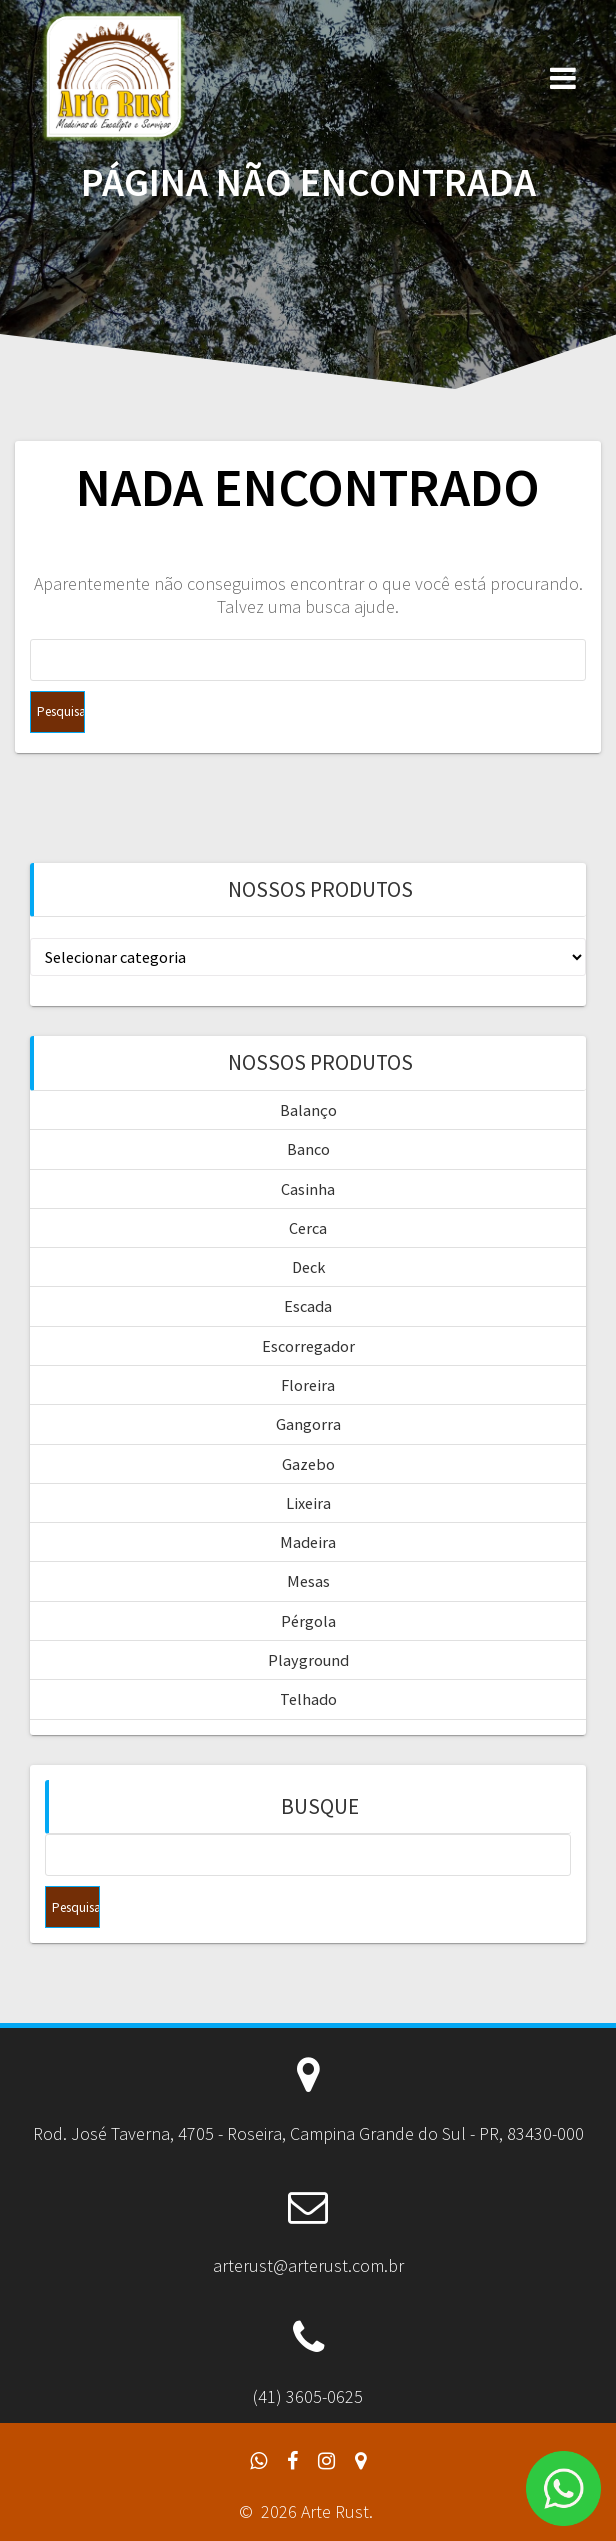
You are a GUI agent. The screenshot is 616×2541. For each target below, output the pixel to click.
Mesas (308, 1581)
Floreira (308, 1385)
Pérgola (308, 1621)
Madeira (308, 1542)
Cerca (308, 1228)
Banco (308, 1149)
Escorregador (308, 1346)
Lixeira (308, 1503)
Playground (308, 1660)
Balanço (308, 1110)
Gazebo (308, 1464)
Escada (308, 1306)
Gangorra (308, 1424)
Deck (308, 1267)
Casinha (308, 1189)
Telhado (308, 1699)
